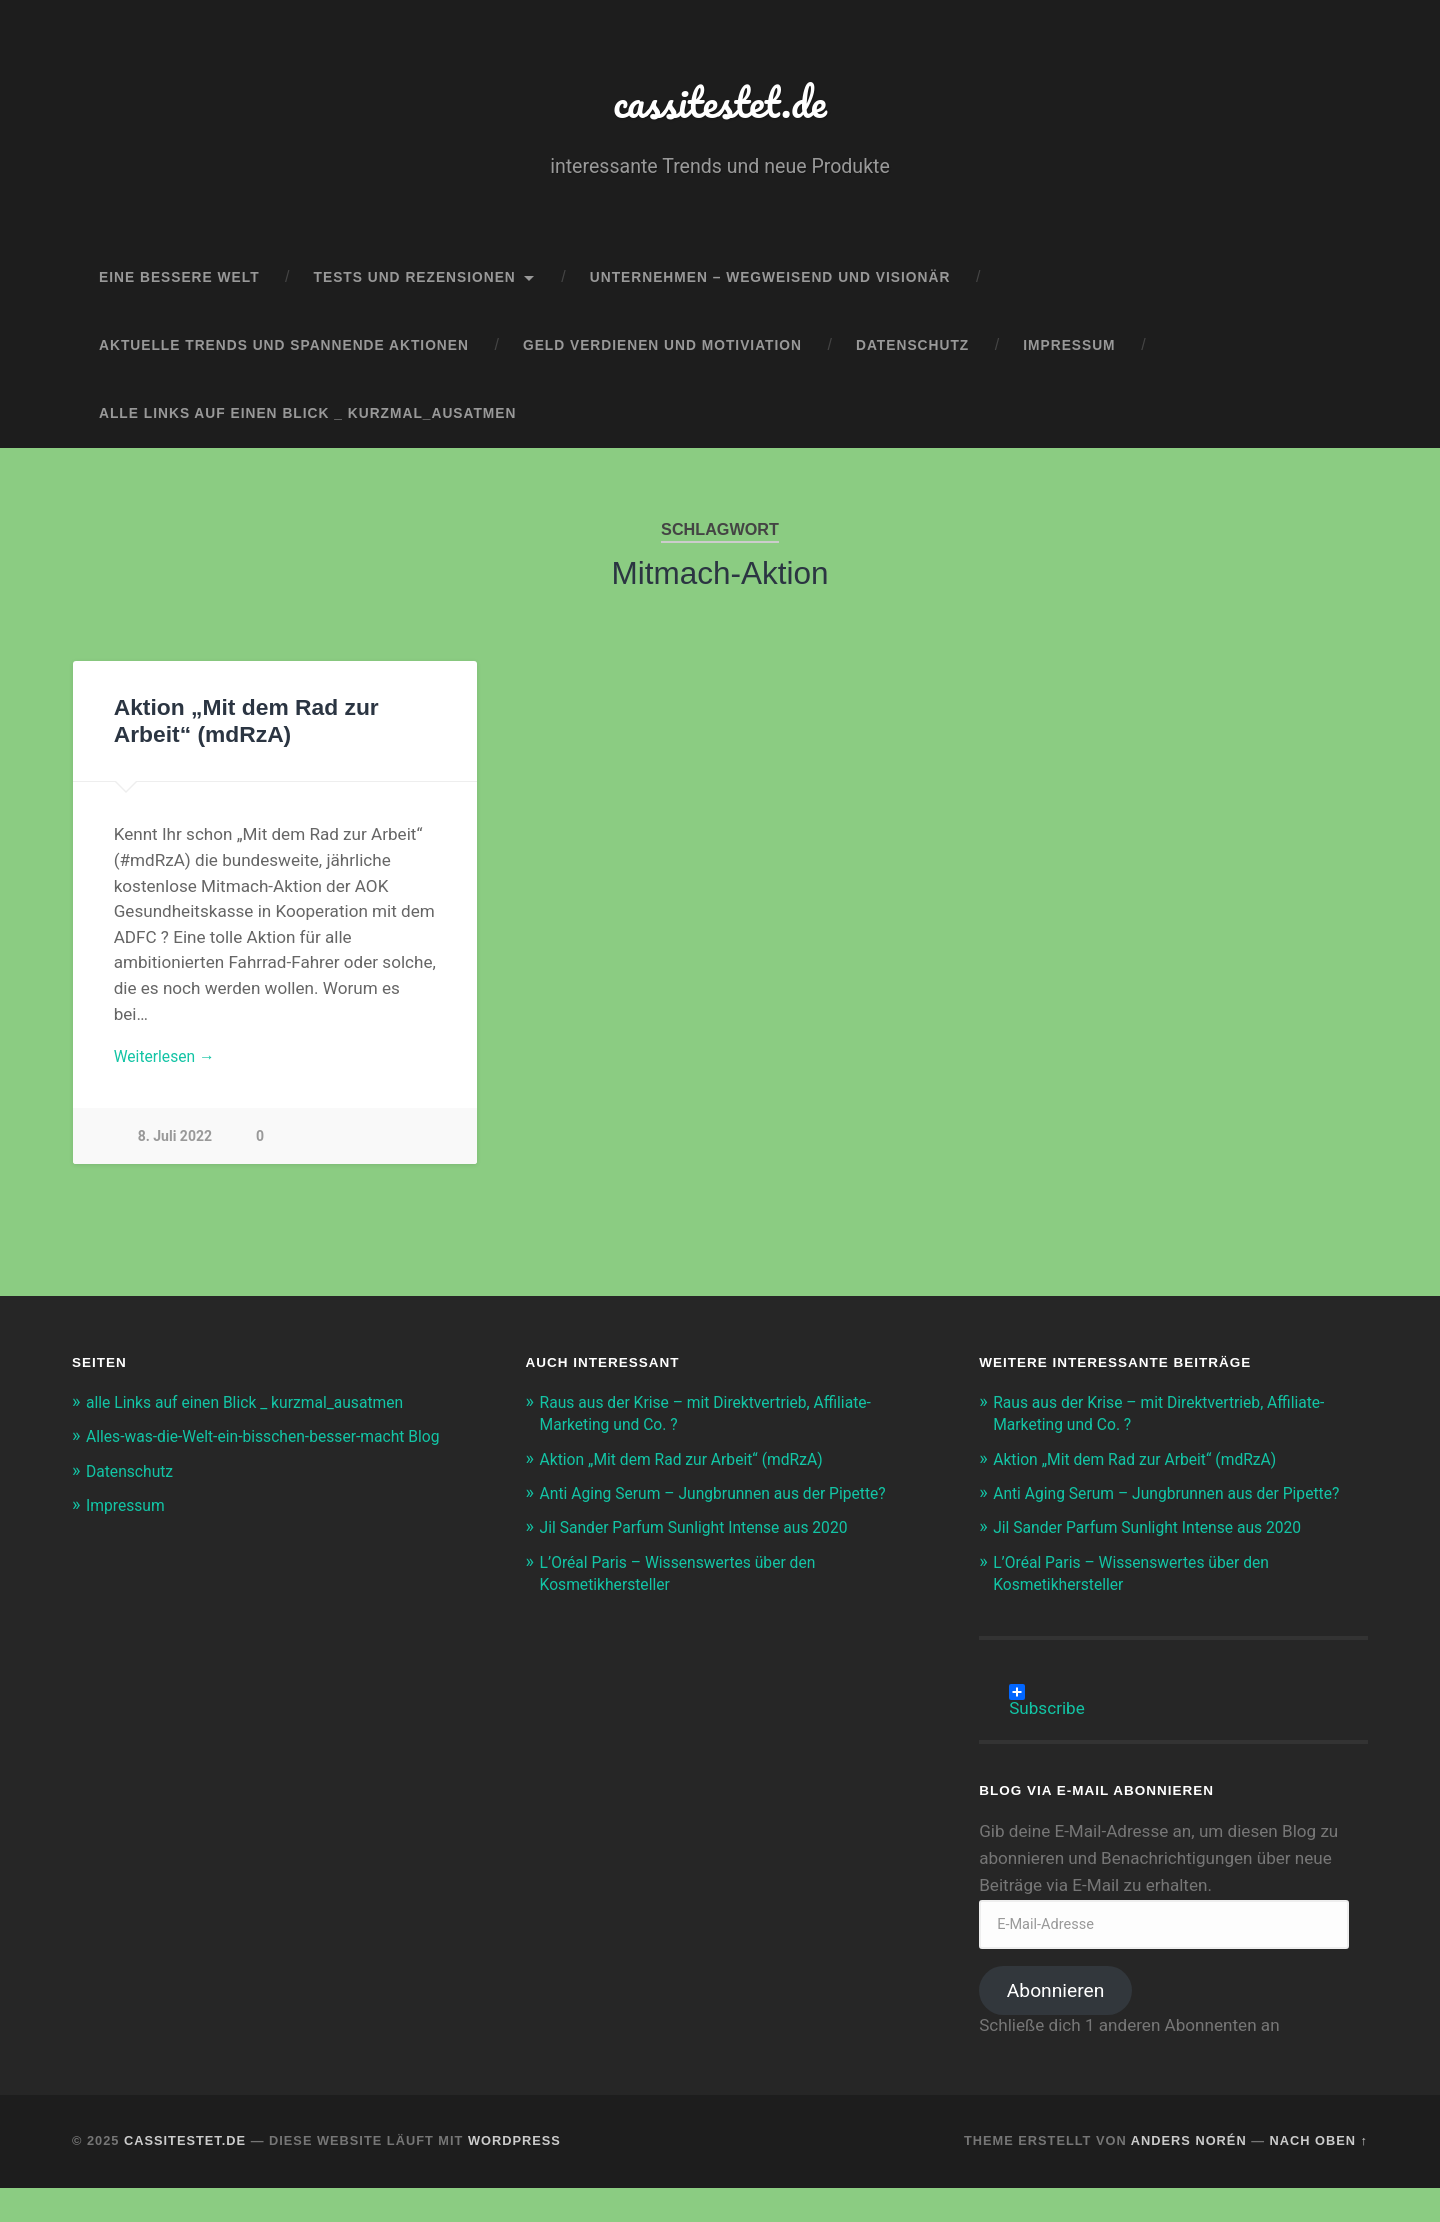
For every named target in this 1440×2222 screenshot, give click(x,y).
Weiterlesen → (169, 1066)
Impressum (1069, 354)
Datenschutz (912, 354)
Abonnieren (1056, 2024)
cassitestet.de (720, 105)
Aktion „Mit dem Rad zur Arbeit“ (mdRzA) (695, 1471)
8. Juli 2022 (176, 1148)
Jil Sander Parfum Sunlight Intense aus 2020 (708, 1562)
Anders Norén (1189, 2174)
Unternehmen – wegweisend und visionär (770, 286)
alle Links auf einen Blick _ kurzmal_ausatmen (307, 421)
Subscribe (1047, 1726)
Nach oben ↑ (1319, 2174)
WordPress (514, 2174)
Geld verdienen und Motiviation (662, 354)
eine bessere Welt (179, 286)
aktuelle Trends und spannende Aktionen (284, 354)
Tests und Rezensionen (415, 286)
